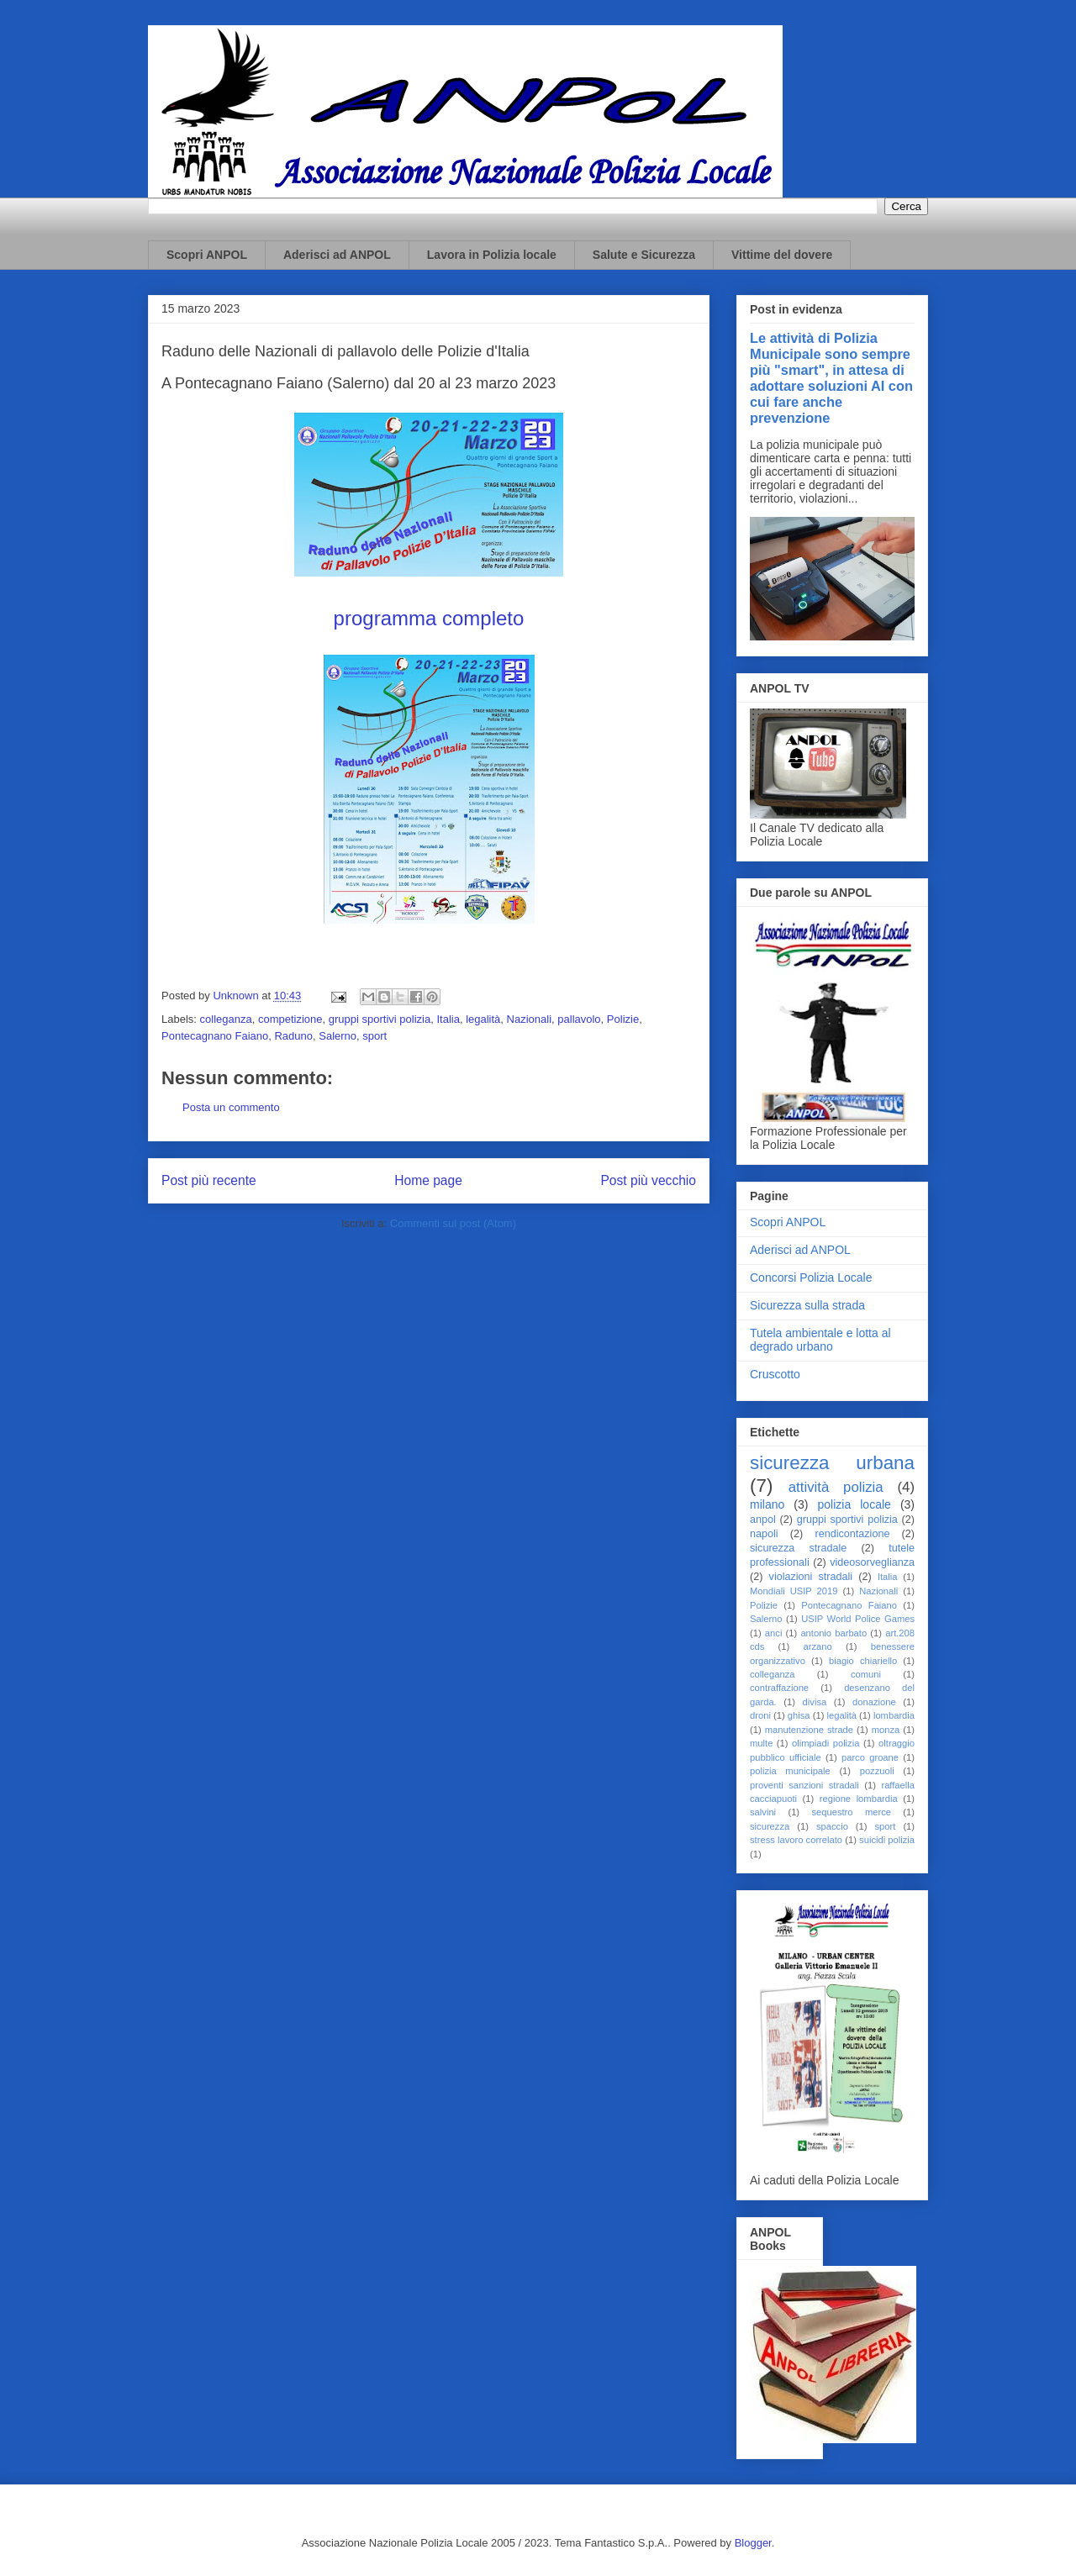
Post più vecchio (648, 1180)
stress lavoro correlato (796, 1840)
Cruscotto (775, 1374)
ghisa (799, 1715)
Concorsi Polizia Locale (811, 1277)
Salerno (337, 1036)
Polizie (623, 1019)
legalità (483, 1019)
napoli (764, 1534)
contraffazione (779, 1688)
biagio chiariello (863, 1661)
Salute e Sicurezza (644, 254)
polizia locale (854, 1504)
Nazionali (529, 1019)
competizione (290, 1019)
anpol (763, 1519)
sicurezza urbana (832, 1462)
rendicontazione (852, 1534)
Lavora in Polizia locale (491, 254)
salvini (763, 1812)
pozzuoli (877, 1771)
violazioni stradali (811, 1577)
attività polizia (836, 1487)
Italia (447, 1019)
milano (767, 1504)
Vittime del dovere (781, 254)
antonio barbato (833, 1633)
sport (374, 1036)
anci (774, 1633)
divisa (815, 1702)
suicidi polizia (887, 1840)
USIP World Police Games (858, 1619)
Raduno (293, 1036)
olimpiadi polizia (825, 1743)
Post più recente (208, 1180)
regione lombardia (859, 1799)
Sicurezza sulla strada (807, 1305)
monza (886, 1730)
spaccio (832, 1826)
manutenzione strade (809, 1730)
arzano (817, 1646)
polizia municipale (790, 1771)
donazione (874, 1702)
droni (760, 1715)
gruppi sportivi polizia (379, 1019)
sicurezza (769, 1826)
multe (761, 1743)
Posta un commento (231, 1107)
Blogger (753, 2542)
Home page (428, 1180)
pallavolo (578, 1019)
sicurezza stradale (798, 1548)
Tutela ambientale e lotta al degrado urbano (820, 1340)
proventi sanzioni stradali (804, 1785)
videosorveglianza (872, 1562)
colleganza (226, 1019)
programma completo (429, 618)
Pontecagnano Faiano (214, 1036)
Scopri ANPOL (206, 254)
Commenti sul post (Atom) (453, 1223)
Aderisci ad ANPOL (337, 254)
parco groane (870, 1757)
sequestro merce (851, 1812)
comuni (866, 1674)
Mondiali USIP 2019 (794, 1591)
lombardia (894, 1715)
